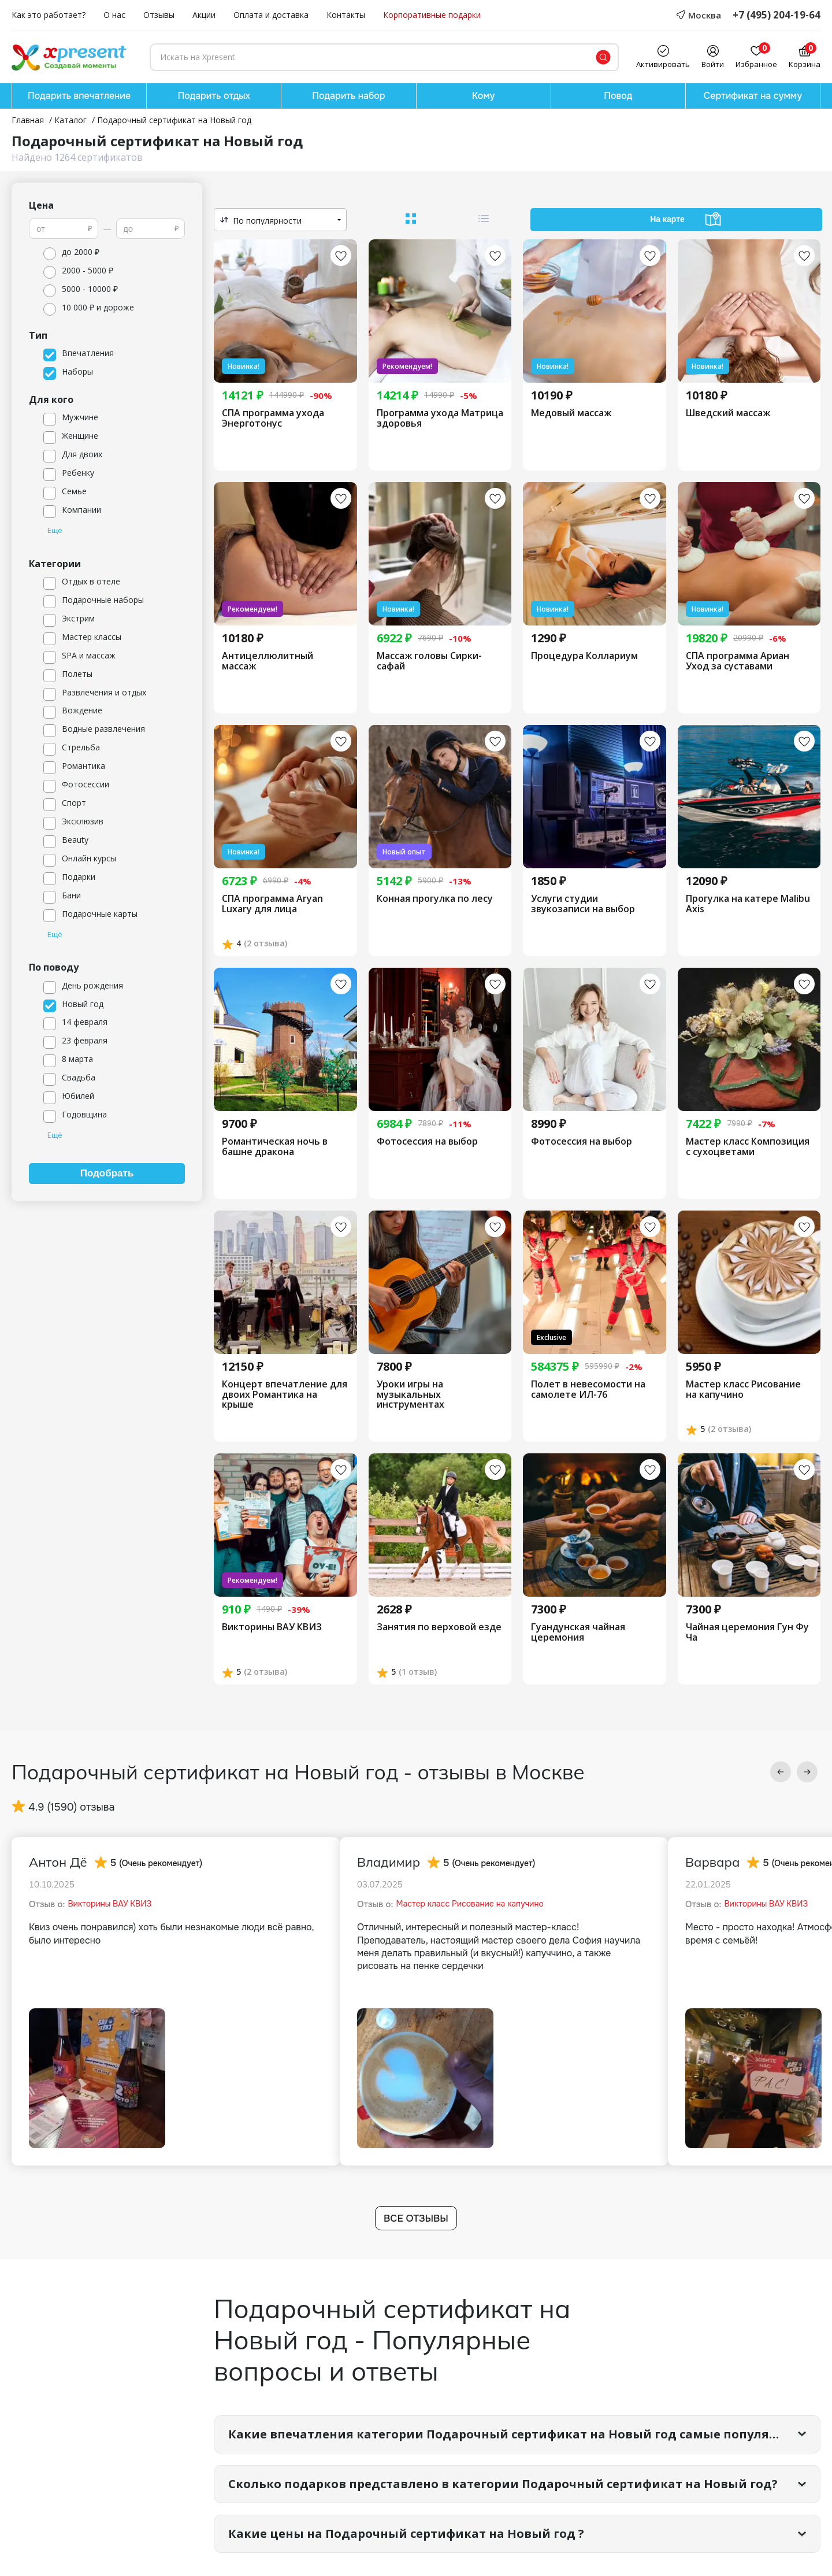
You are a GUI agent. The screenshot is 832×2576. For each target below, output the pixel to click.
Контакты (345, 15)
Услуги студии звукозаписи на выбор (583, 904)
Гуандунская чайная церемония (578, 1632)
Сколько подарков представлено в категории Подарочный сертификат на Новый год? (503, 2484)
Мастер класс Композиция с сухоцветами (747, 1147)
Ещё (54, 530)
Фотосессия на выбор (427, 1142)
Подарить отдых (213, 96)
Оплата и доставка (271, 15)
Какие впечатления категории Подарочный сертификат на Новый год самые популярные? (518, 2434)
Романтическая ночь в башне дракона (275, 1147)
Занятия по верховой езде (439, 1627)
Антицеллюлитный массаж (267, 661)
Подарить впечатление (79, 96)
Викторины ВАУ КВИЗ (272, 1627)
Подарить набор (348, 96)
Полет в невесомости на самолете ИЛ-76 (588, 1389)
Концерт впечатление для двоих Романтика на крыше (284, 1394)
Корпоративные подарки (432, 15)
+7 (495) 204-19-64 (776, 15)
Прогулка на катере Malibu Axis (748, 904)
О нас (114, 15)
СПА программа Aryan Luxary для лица (272, 904)
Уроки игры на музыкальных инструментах (410, 1394)
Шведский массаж (728, 413)
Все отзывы (416, 2218)
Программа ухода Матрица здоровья (440, 418)
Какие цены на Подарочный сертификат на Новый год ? (406, 2533)
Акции (204, 15)
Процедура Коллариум (584, 656)
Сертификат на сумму (753, 96)
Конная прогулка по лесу (435, 899)
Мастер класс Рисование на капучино (743, 1389)
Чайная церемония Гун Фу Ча (747, 1632)
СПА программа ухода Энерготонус (273, 418)
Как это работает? (49, 15)
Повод (618, 96)
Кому (483, 96)
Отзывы (158, 15)
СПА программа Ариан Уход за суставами (737, 661)
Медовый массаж (571, 413)
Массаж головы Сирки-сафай (429, 661)
